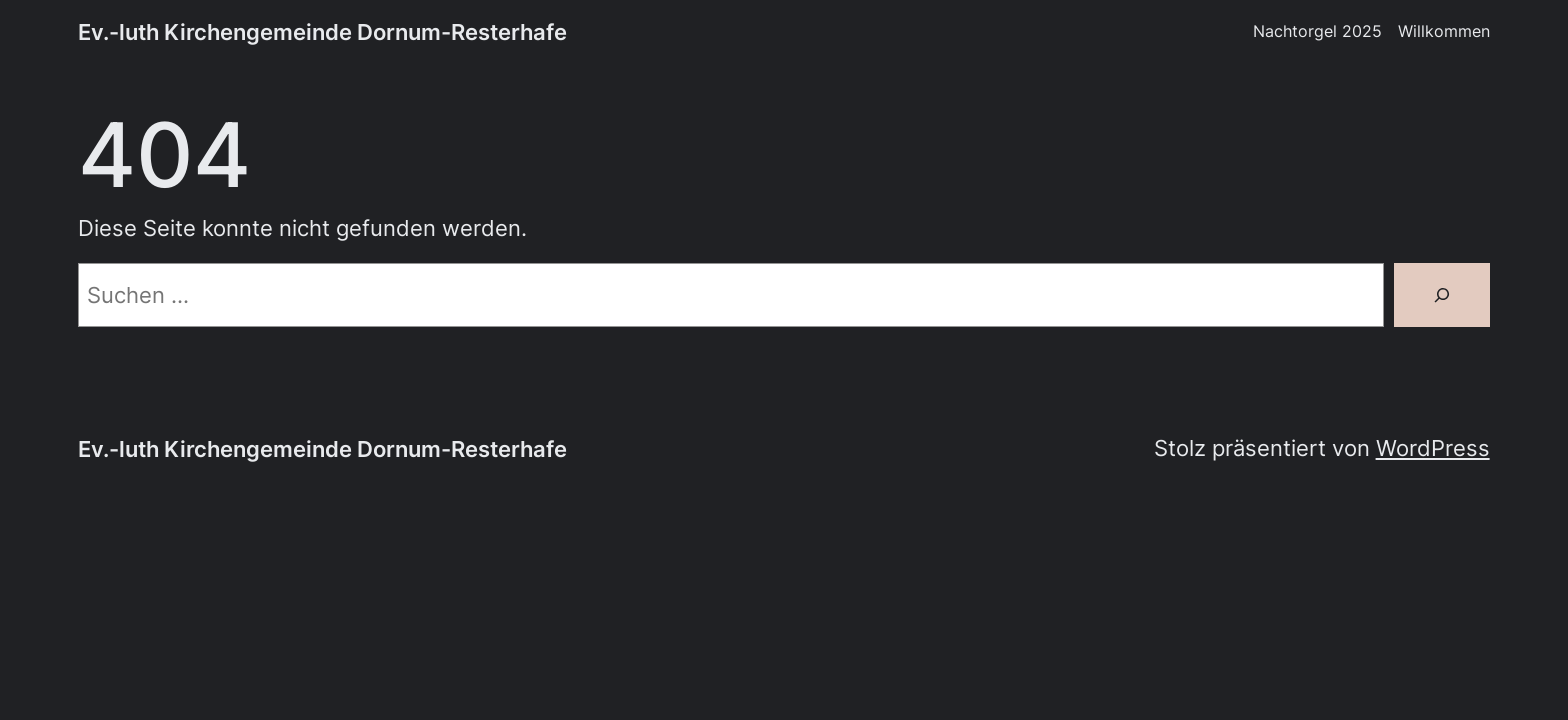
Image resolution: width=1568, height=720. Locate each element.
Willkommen (1444, 31)
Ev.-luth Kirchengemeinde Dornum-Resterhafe (322, 31)
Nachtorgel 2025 (1317, 31)
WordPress (1433, 447)
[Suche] (1442, 295)
